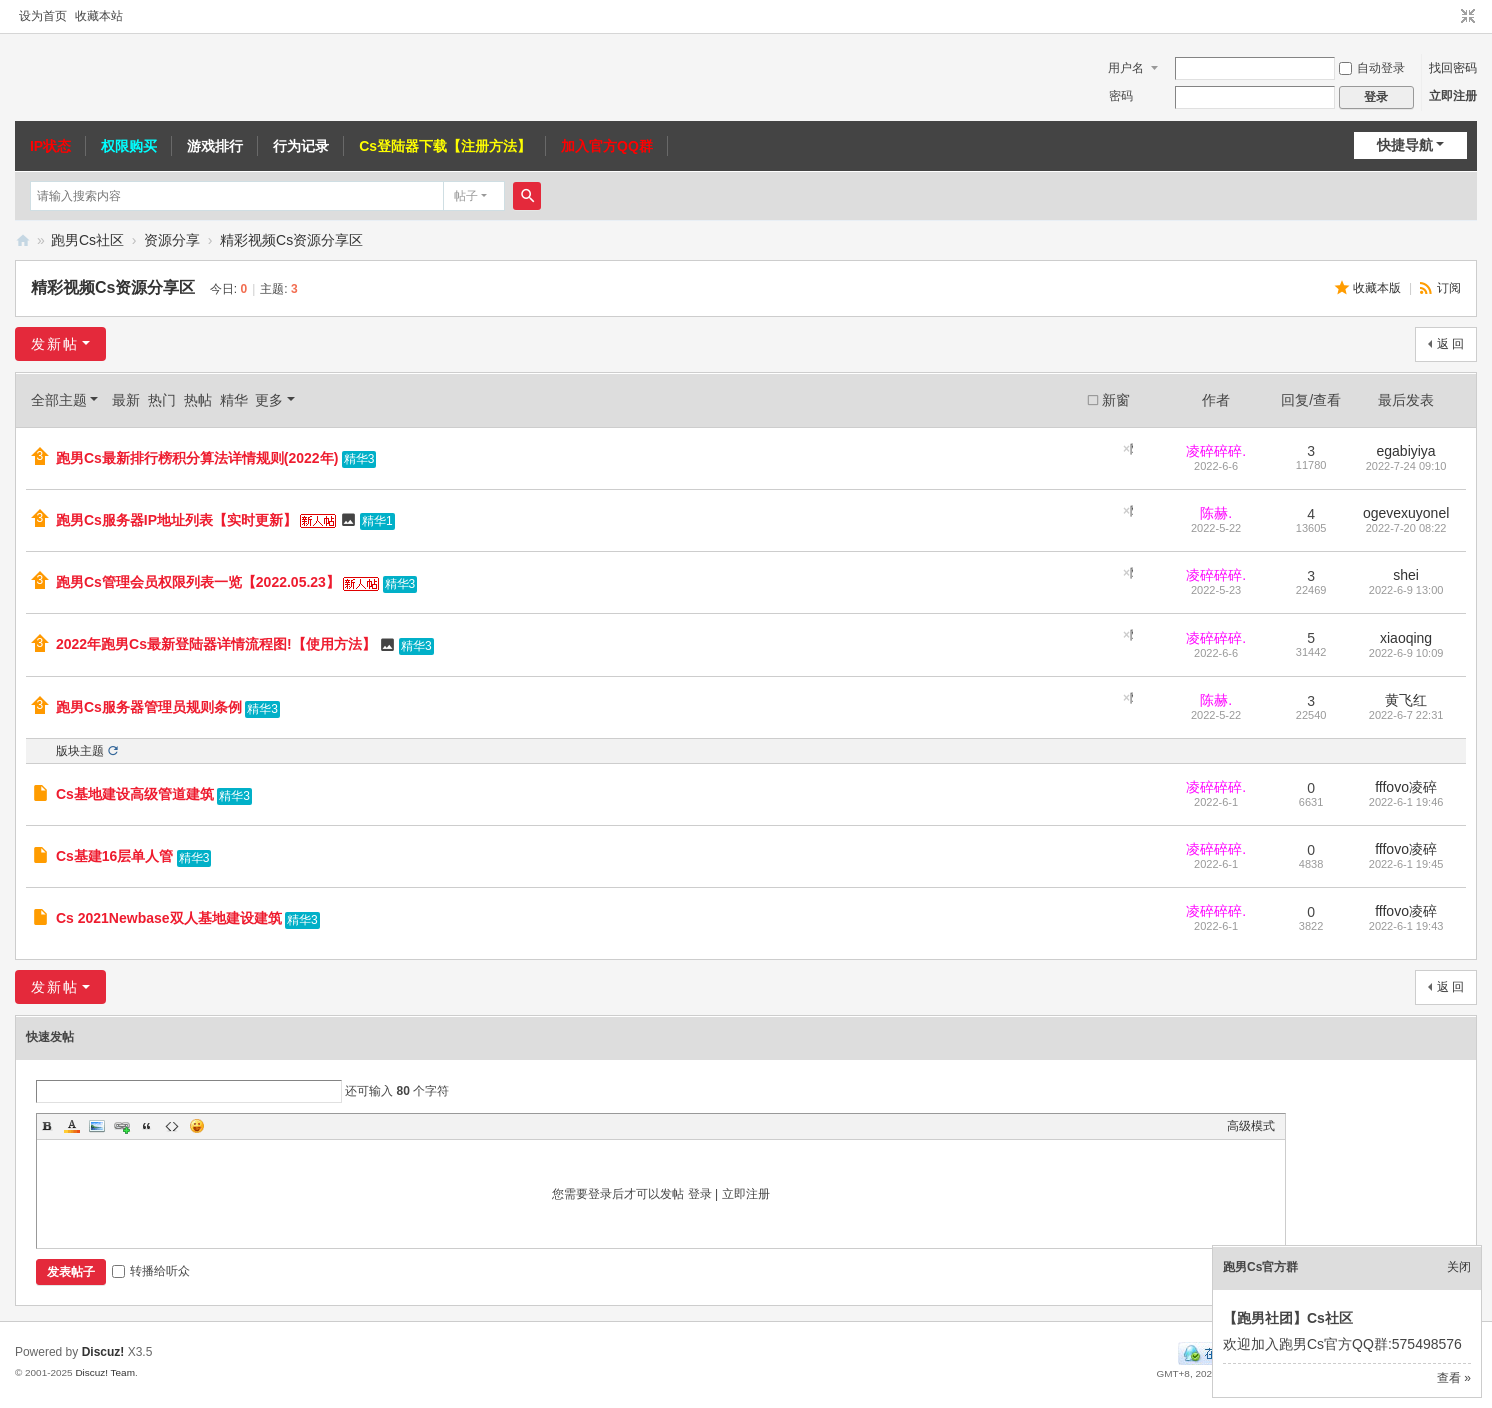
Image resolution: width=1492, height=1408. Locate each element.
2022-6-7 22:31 (1406, 715)
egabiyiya (1406, 451)
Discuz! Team (105, 1372)
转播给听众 (151, 1271)
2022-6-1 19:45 (1406, 864)
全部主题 (59, 400)
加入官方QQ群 (607, 146)
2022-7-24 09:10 (1406, 466)
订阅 (1449, 288)
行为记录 (301, 146)
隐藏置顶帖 (1131, 449)
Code (172, 1126)
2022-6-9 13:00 (1406, 590)
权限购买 (129, 146)
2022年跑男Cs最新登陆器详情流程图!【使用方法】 (216, 644)
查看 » (1454, 1378)
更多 (269, 400)
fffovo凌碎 (1406, 787)
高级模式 (1251, 1126)
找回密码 (1453, 68)
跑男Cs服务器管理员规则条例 (149, 707)
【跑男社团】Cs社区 (1288, 1318)
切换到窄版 (1468, 17)
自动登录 (1372, 68)
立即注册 (1453, 96)
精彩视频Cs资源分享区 (291, 240)
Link (122, 1126)
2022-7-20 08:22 (1406, 528)
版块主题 (80, 751)
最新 (126, 400)
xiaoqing (1406, 638)
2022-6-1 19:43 (1406, 926)
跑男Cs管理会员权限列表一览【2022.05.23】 (198, 582)
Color (72, 1126)
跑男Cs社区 (87, 240)
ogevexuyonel (1406, 513)
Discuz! (103, 1352)
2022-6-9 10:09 (1406, 653)
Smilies (197, 1126)
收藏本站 (99, 16)
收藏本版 (1378, 288)
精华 (234, 400)
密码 (1121, 96)
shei (1406, 575)
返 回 (1450, 344)
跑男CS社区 (23, 240)
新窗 (1116, 400)
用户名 (1126, 68)
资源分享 (172, 240)
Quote (147, 1126)
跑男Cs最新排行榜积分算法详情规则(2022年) (197, 458)
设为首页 (43, 16)
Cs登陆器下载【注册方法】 (445, 146)
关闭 (1459, 1267)
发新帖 (55, 344)
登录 (700, 1194)
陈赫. (1216, 513)
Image (97, 1126)
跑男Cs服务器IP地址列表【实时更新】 (176, 520)
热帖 (198, 400)
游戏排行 (215, 146)
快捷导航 (1405, 145)
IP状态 (50, 146)
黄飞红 (1406, 700)
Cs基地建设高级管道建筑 (135, 794)
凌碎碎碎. (1216, 451)
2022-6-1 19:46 (1406, 802)
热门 (162, 400)
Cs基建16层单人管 (114, 856)
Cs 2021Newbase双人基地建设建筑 (169, 918)
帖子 (466, 196)
